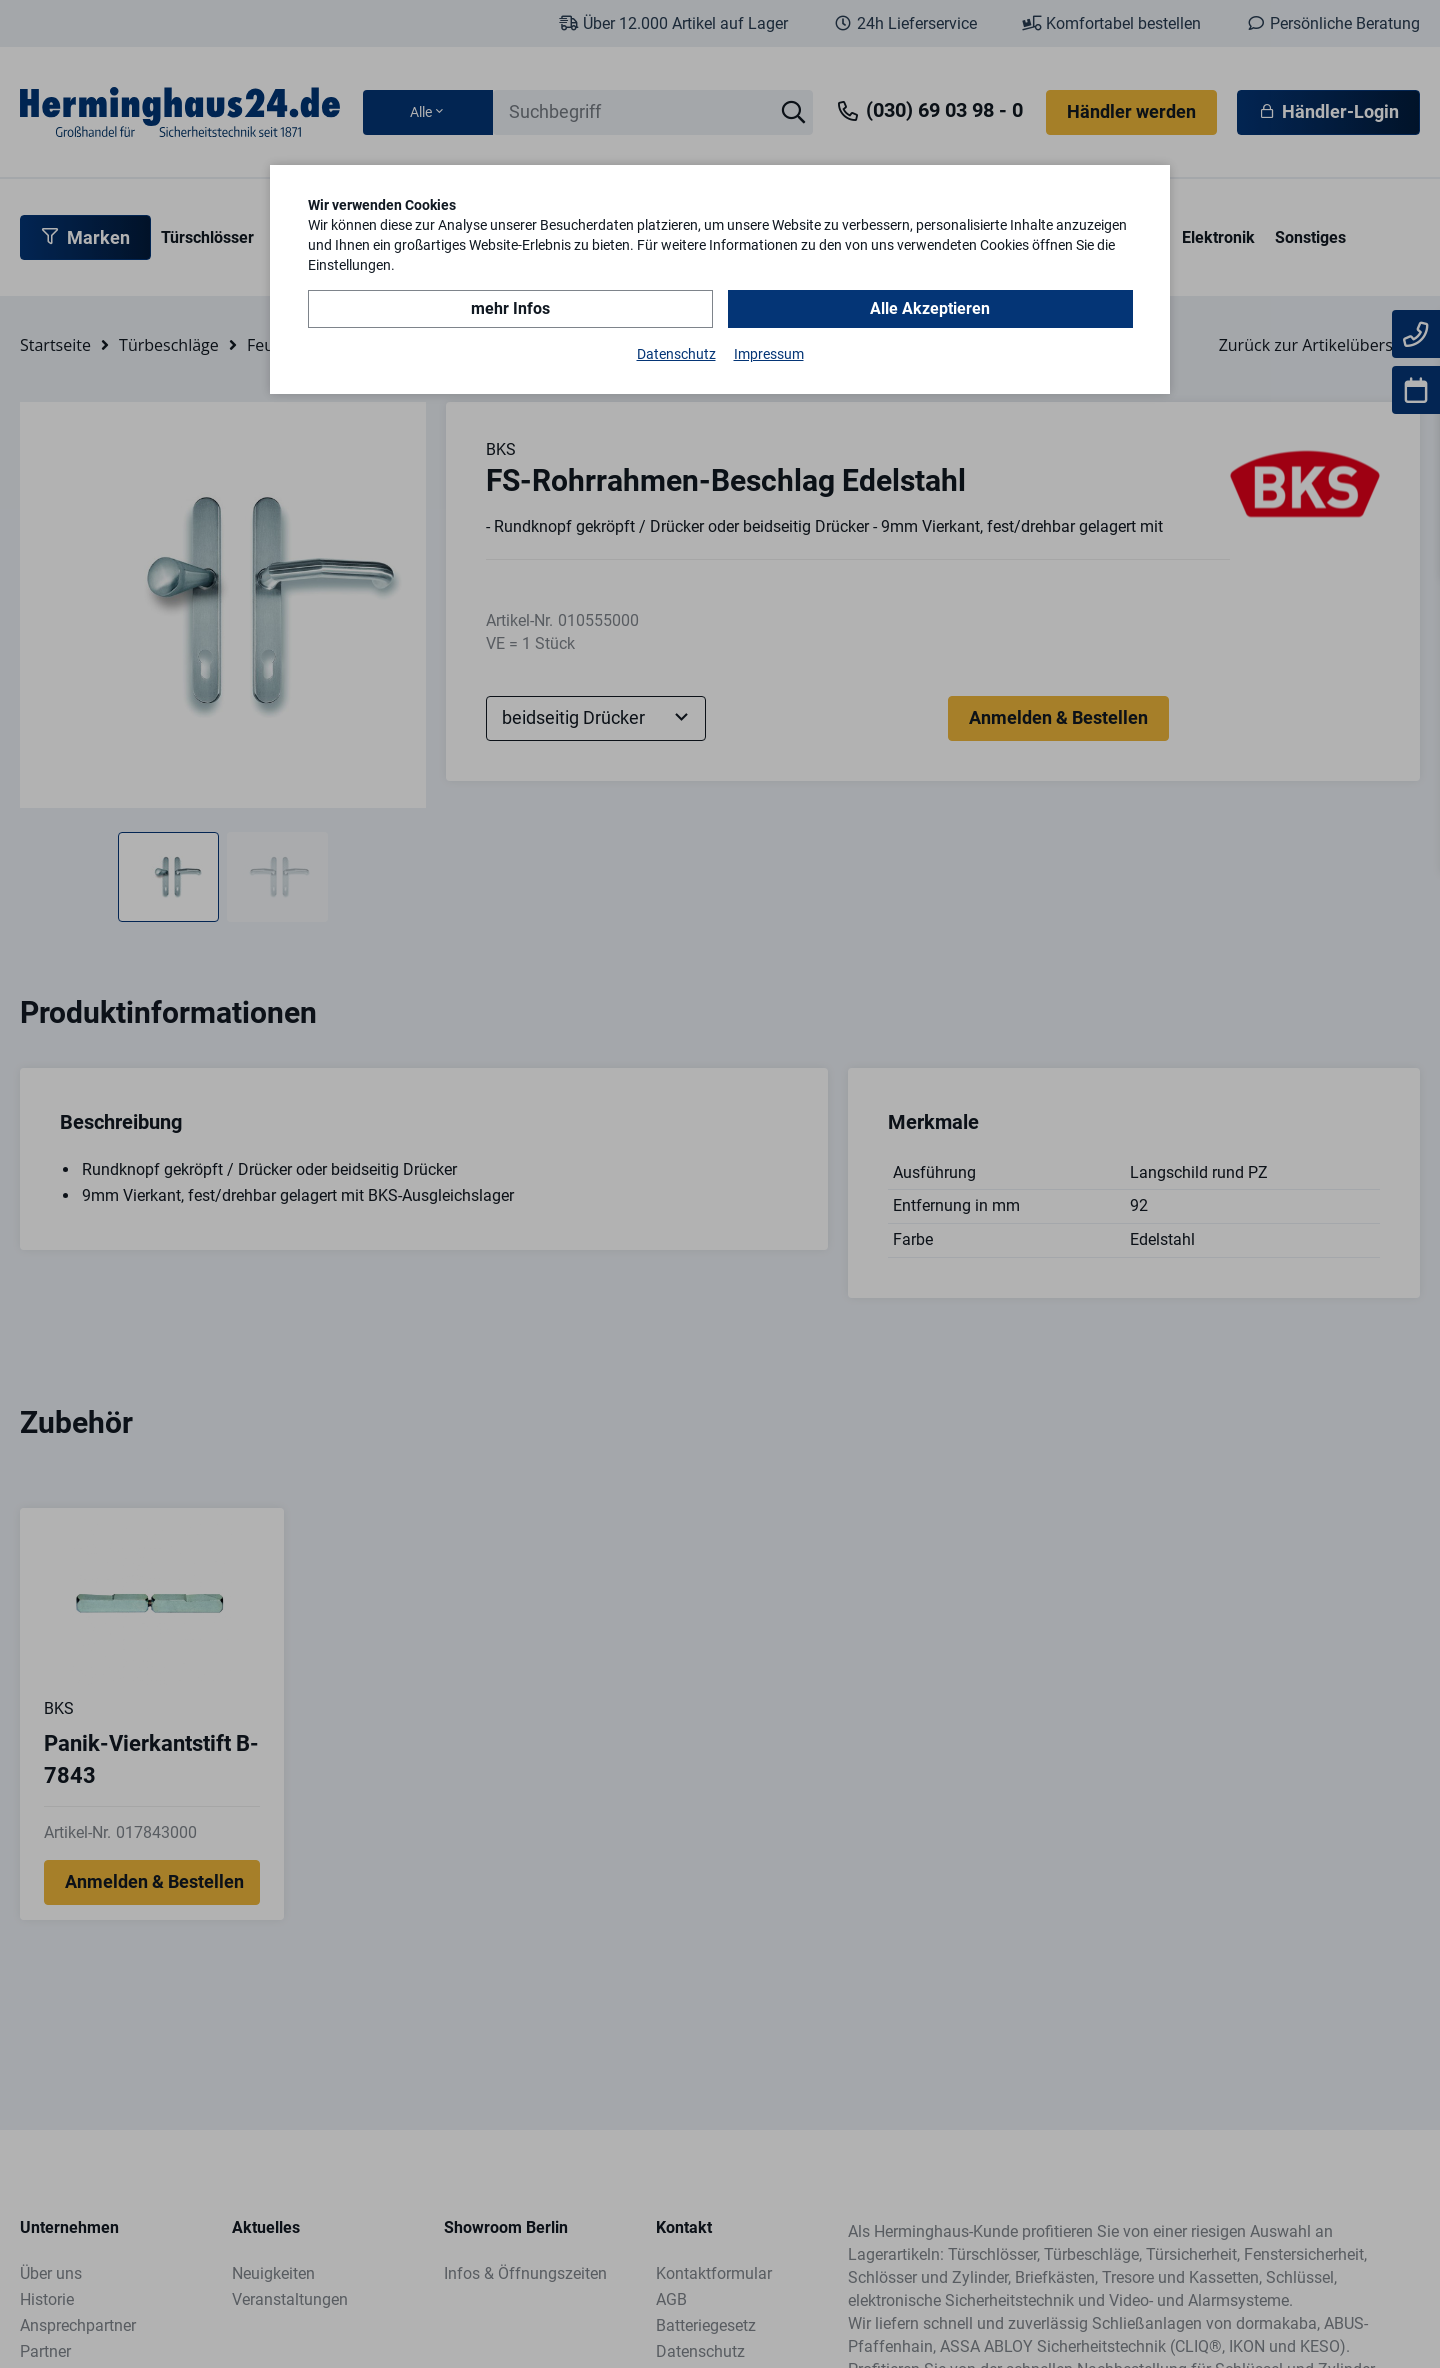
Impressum (769, 354)
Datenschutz (676, 354)
